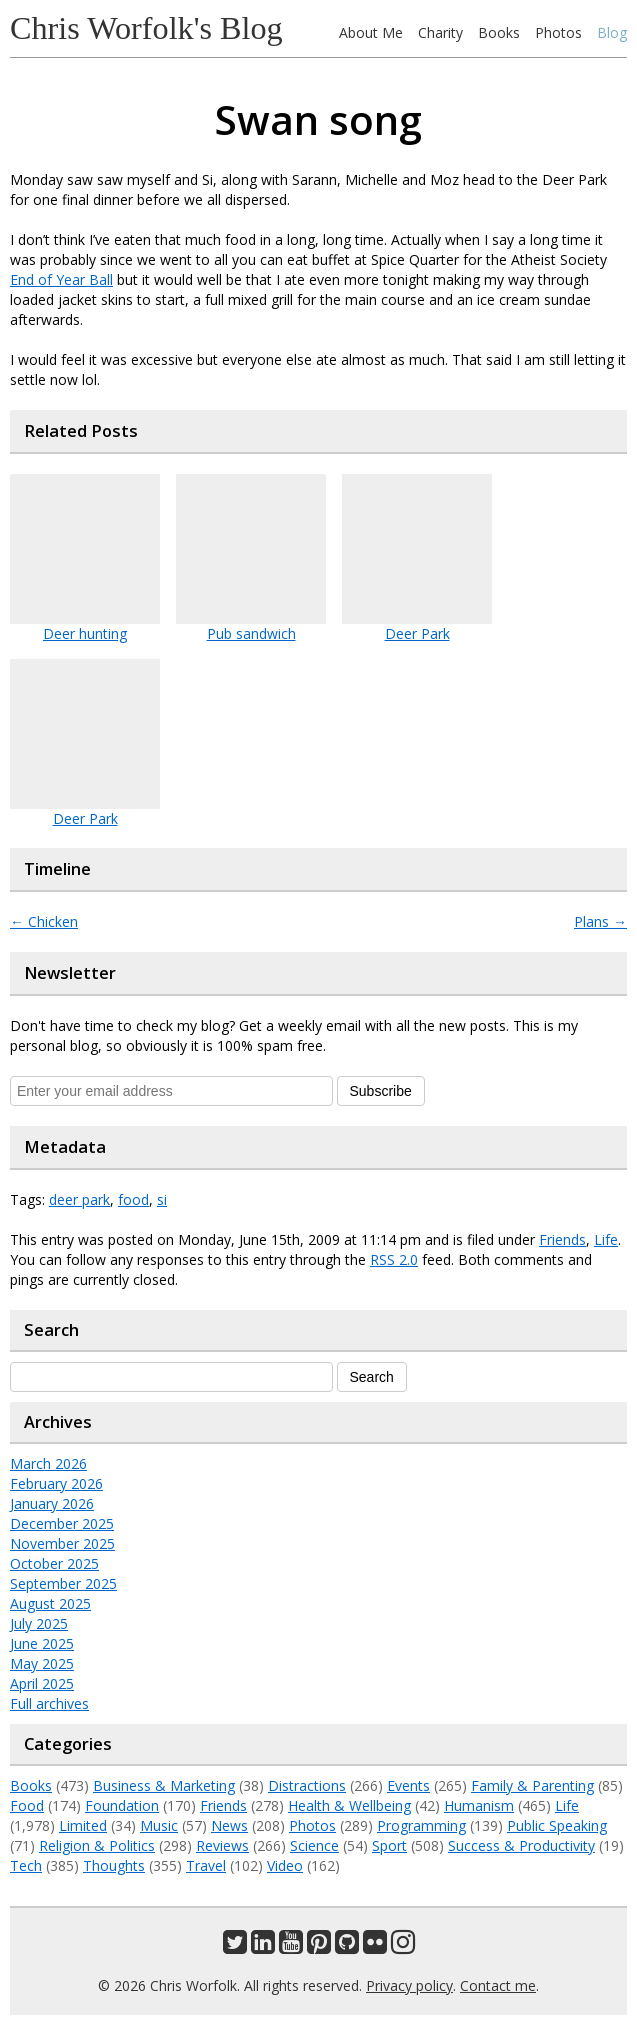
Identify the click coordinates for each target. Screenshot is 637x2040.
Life (606, 1239)
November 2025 (62, 1543)
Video (285, 1865)
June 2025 (42, 1643)
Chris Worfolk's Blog (146, 28)
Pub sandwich (251, 633)
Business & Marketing (164, 1785)
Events (408, 1785)
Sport (389, 1845)
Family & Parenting (532, 1785)
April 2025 (42, 1683)
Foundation (122, 1805)
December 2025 (62, 1523)
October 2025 (54, 1563)
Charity (440, 32)
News (229, 1825)
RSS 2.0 (394, 1259)
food (133, 1199)
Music (159, 1825)
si (162, 1199)
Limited (83, 1825)
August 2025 (50, 1603)
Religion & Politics (97, 1845)
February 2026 (56, 1483)
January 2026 (52, 1503)
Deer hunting (85, 633)
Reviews (222, 1845)
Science (314, 1845)
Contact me (498, 1985)
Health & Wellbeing (349, 1805)
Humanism (479, 1805)
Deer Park (417, 633)
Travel (206, 1865)
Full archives (49, 1703)
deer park (79, 1199)
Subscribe (381, 1091)
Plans (600, 921)
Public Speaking (557, 1825)
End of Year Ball (61, 279)
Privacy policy (409, 1985)
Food (27, 1805)
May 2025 (42, 1663)
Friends (562, 1239)
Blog (612, 32)
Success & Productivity (521, 1845)
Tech (26, 1865)
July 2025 (39, 1623)
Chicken (44, 921)
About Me (371, 32)
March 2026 (48, 1463)
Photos (558, 32)
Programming (421, 1825)
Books (499, 32)
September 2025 (63, 1583)
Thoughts (114, 1865)
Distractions (307, 1785)
